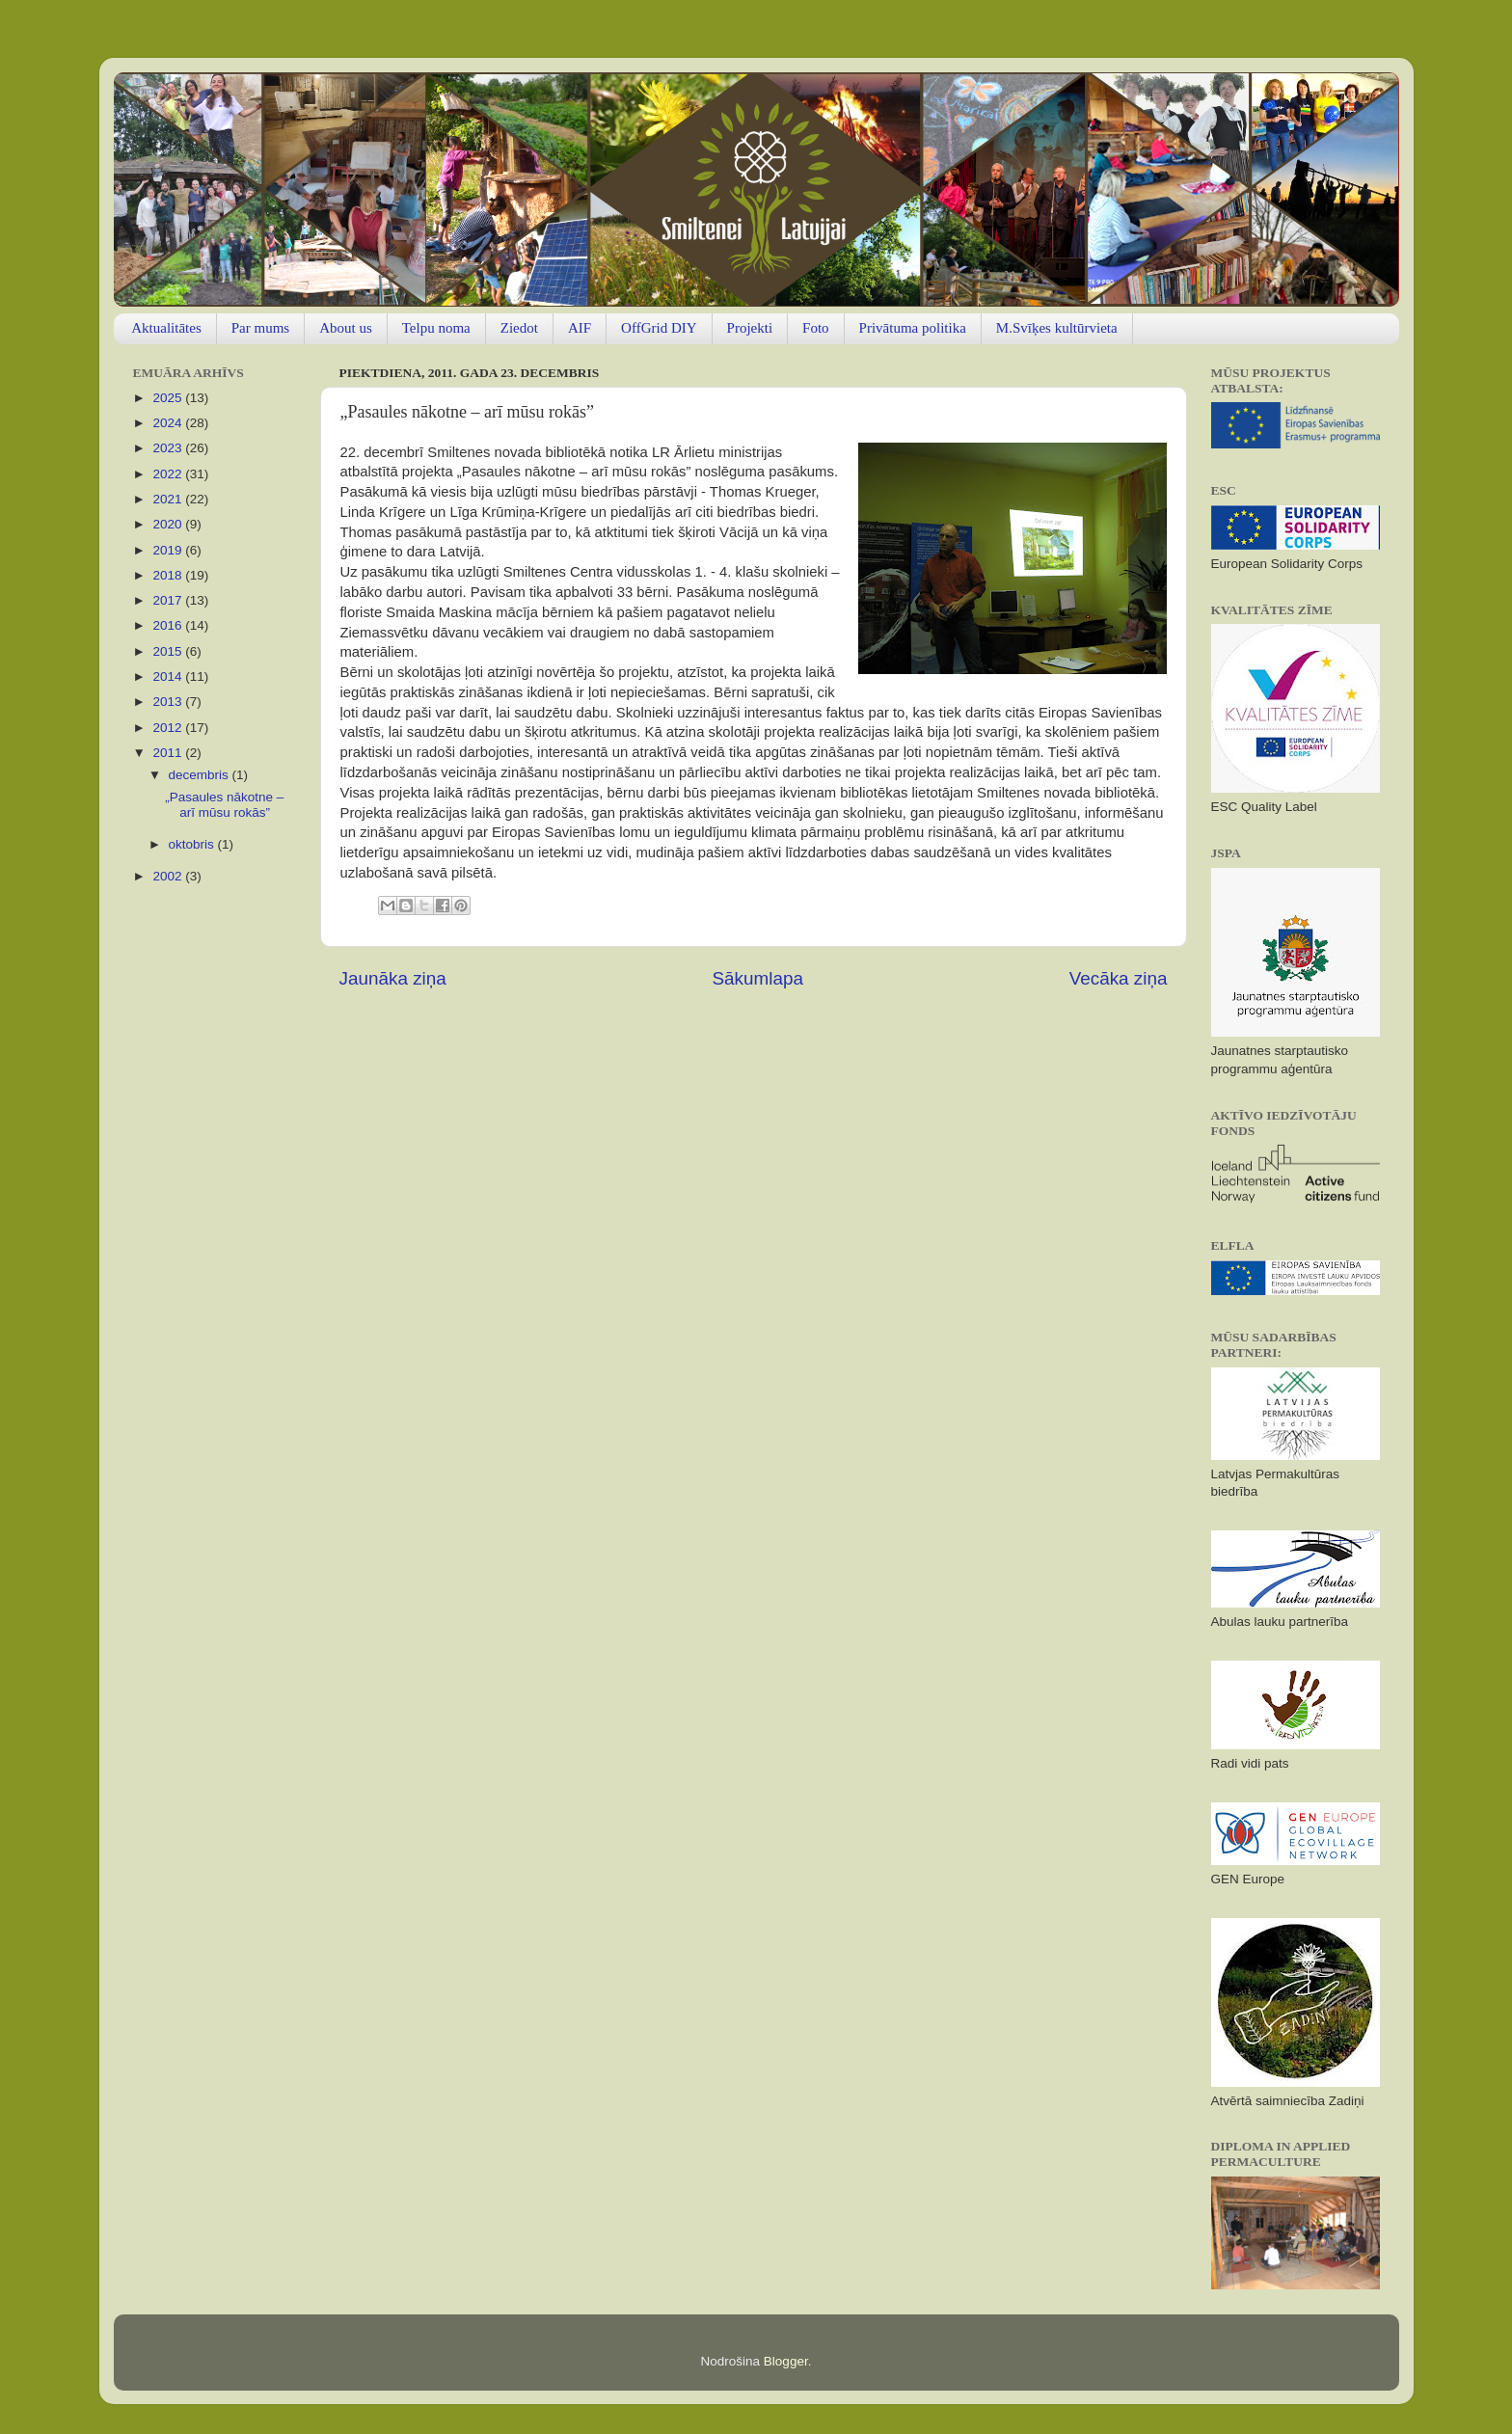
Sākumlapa (757, 978)
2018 (168, 575)
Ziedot (519, 328)
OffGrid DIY (658, 328)
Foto (815, 328)
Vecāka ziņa (1118, 978)
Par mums (260, 328)
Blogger (786, 2361)
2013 (168, 701)
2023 (168, 448)
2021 (168, 499)
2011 (168, 752)
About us (345, 328)
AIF (579, 328)
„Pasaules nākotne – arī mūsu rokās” (224, 805)
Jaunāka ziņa (392, 978)
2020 (168, 524)
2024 (168, 423)
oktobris (193, 844)
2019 (168, 550)
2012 (168, 727)
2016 (168, 625)
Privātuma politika (912, 328)
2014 (168, 676)
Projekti (750, 328)
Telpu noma (436, 328)
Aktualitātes (166, 328)
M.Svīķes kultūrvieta (1057, 328)
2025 (168, 398)
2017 (168, 600)
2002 (168, 876)
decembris (200, 775)
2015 (168, 651)
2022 (168, 474)
